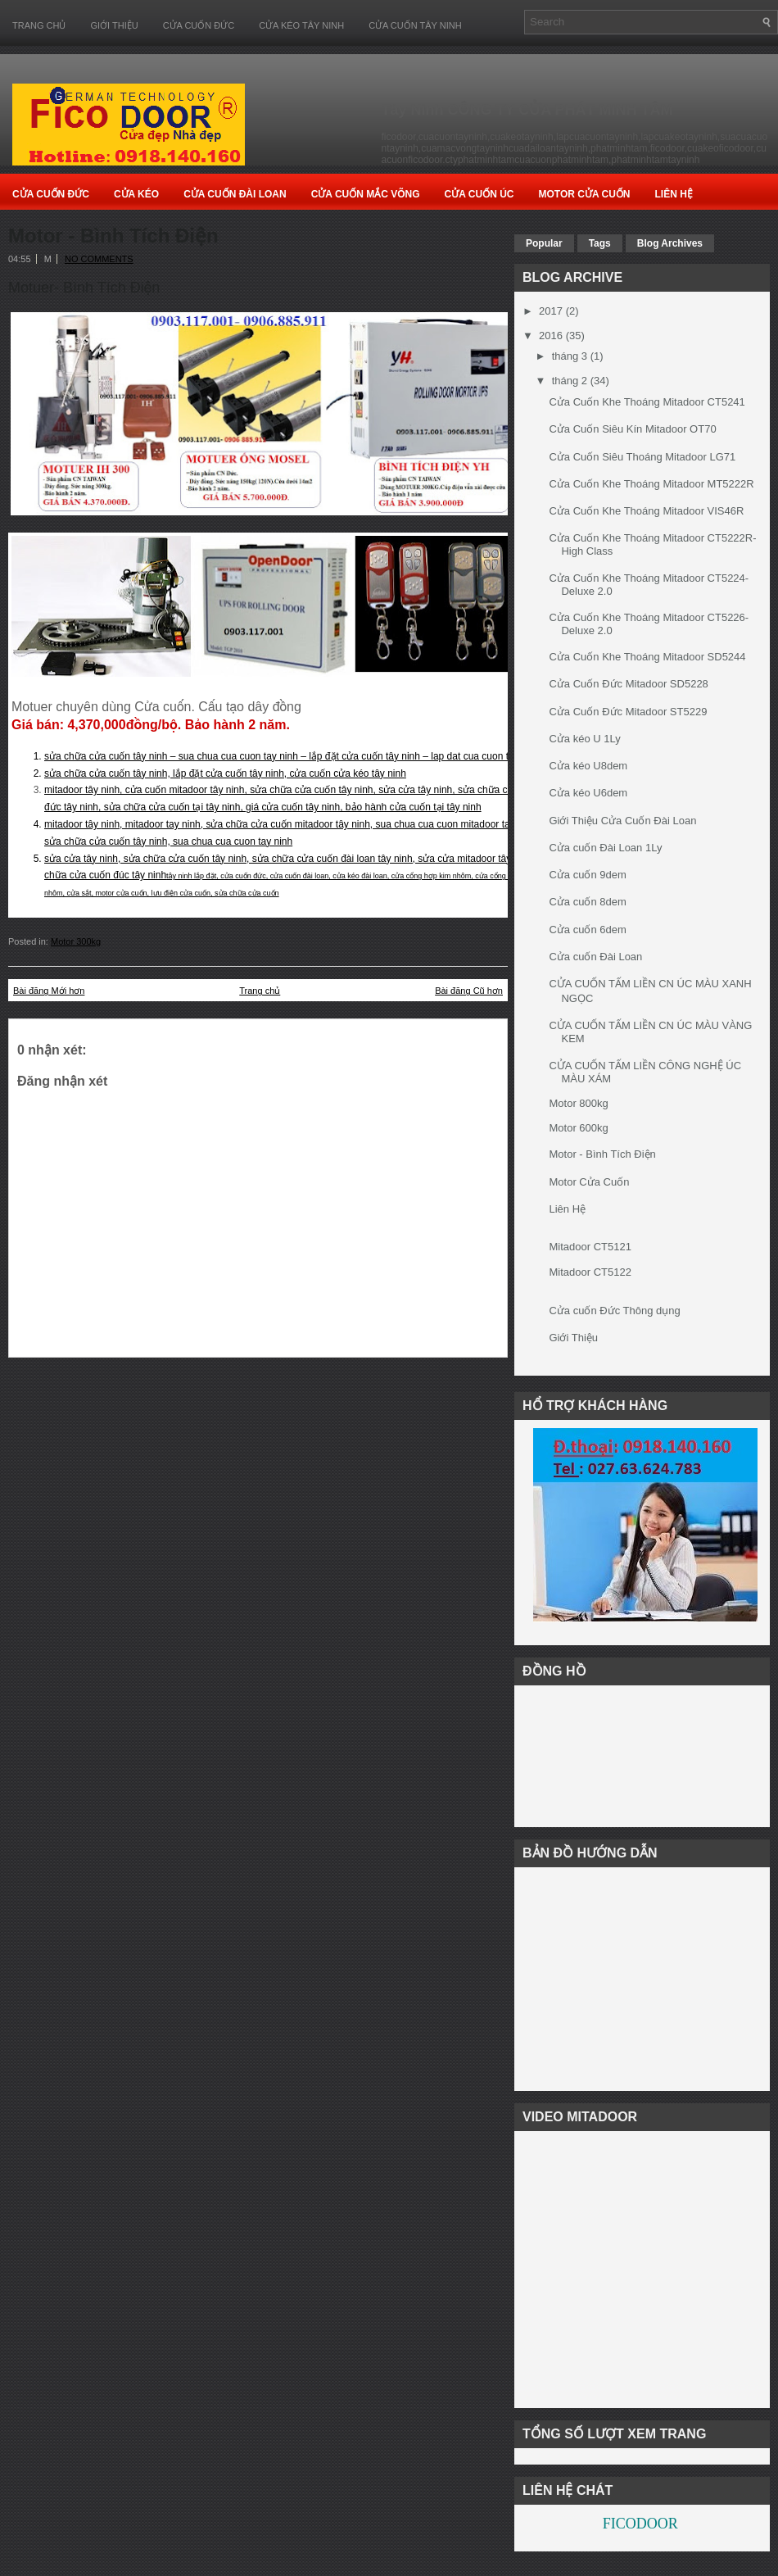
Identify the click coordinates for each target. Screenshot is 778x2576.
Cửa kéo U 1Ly (584, 738)
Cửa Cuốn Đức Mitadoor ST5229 (628, 711)
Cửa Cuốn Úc (479, 194)
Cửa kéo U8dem (588, 766)
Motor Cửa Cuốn (589, 1182)
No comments (99, 259)
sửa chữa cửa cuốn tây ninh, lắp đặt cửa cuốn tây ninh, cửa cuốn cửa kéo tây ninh (225, 773)
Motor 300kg (76, 941)
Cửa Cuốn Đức (50, 194)
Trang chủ (39, 25)
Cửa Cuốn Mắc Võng (365, 194)
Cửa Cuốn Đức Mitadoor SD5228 (628, 684)
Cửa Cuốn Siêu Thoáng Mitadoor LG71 (642, 457)
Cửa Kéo (136, 194)
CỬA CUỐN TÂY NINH (415, 25)
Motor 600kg (578, 1128)
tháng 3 (569, 356)
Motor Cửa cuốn (584, 194)
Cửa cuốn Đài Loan (595, 956)
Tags (600, 243)
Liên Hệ (673, 194)
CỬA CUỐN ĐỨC (199, 25)
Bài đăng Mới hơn (48, 990)
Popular (544, 243)
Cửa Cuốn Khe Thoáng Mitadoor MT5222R (651, 484)
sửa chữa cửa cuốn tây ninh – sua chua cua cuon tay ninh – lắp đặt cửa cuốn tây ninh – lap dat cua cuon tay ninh (292, 756)
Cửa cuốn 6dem (587, 929)
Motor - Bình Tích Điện (113, 236)
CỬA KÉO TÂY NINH (301, 25)
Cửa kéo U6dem (588, 793)
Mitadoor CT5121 (590, 1246)
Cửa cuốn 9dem (587, 874)
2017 (551, 311)
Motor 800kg (578, 1103)
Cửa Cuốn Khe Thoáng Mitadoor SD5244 (647, 657)
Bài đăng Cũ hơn (469, 990)
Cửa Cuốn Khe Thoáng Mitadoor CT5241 (646, 402)
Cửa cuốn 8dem (587, 902)
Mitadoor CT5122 (590, 1272)
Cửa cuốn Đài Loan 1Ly (605, 847)
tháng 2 (569, 380)
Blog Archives (670, 243)
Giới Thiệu (114, 25)
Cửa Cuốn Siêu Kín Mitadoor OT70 (632, 429)
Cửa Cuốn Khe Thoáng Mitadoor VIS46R (646, 511)
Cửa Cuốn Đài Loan (235, 194)
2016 (551, 335)
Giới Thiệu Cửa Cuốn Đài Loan (622, 820)
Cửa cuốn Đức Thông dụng (614, 1310)
